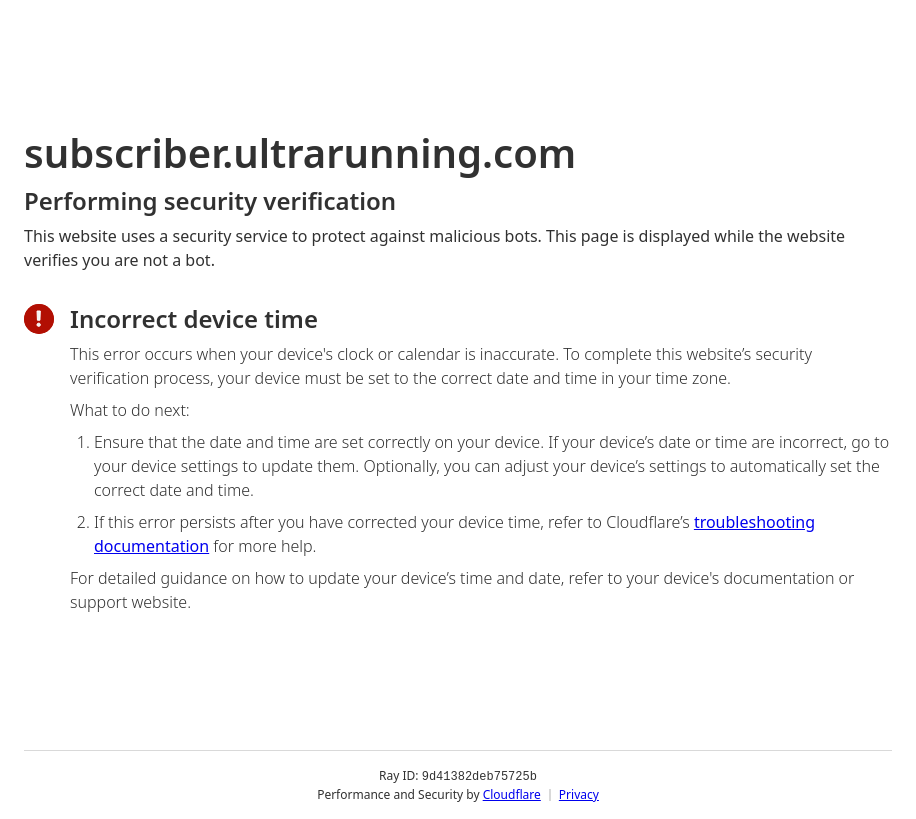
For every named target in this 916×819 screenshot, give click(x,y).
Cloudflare (512, 793)
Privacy (579, 793)
